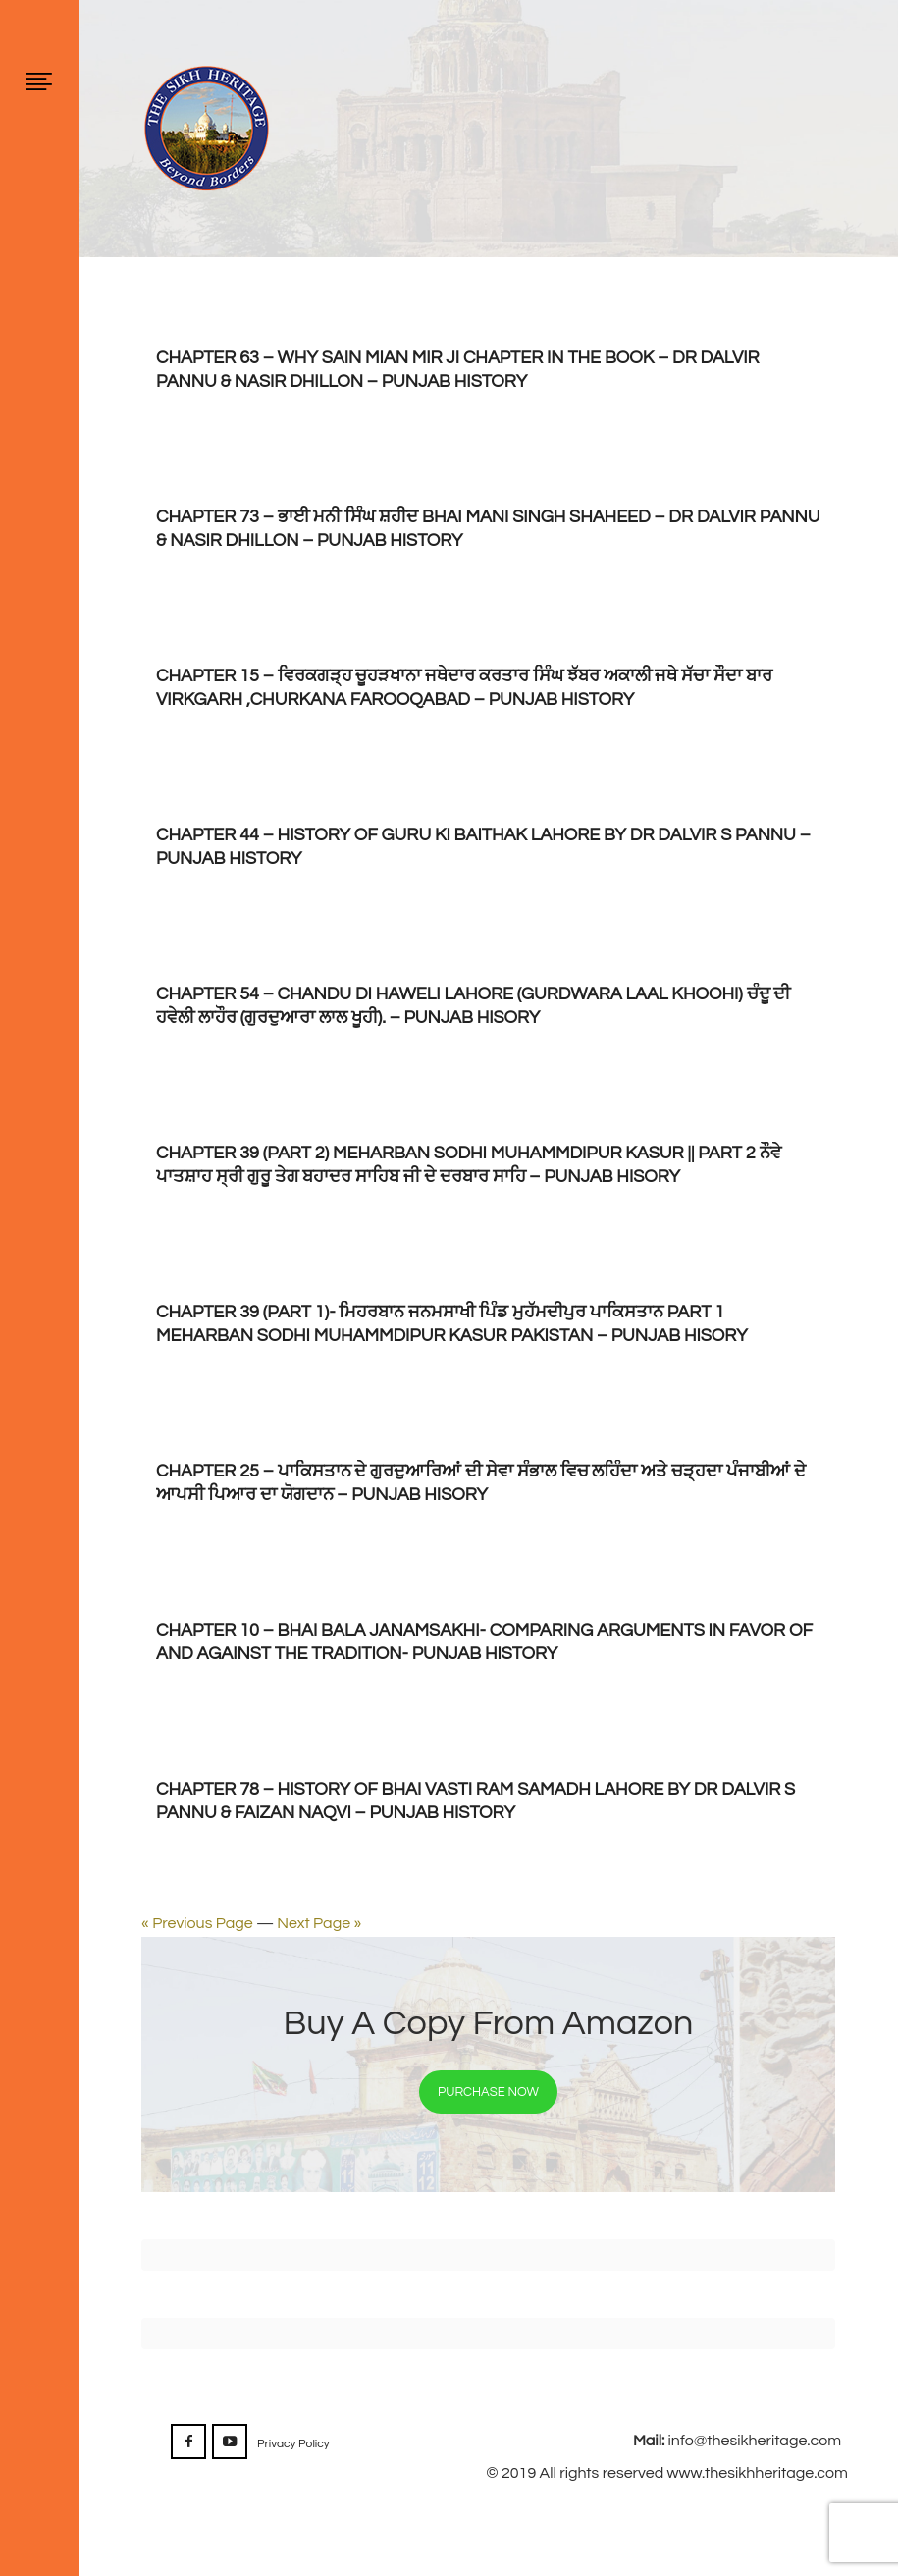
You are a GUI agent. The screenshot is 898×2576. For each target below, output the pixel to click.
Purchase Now (488, 2092)
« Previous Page (197, 1923)
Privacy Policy (293, 2444)
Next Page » (319, 1923)
